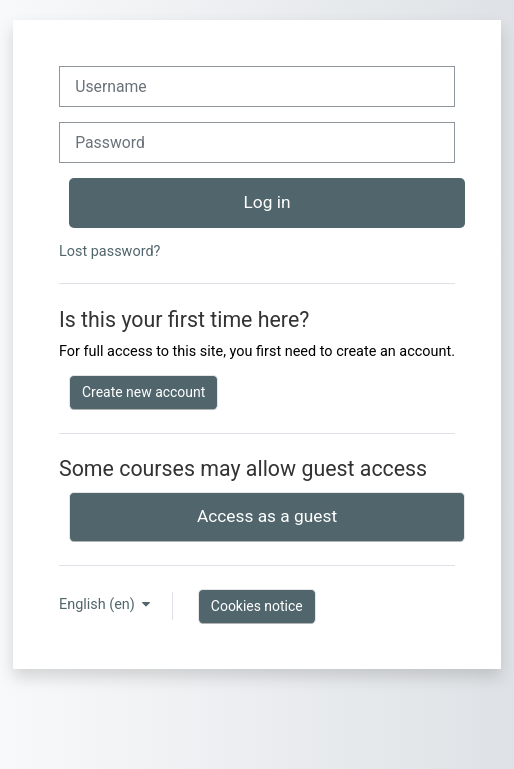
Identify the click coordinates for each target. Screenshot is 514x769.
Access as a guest (267, 516)
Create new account (143, 392)
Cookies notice (257, 606)
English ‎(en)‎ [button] (98, 604)
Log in (267, 202)
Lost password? (109, 251)
